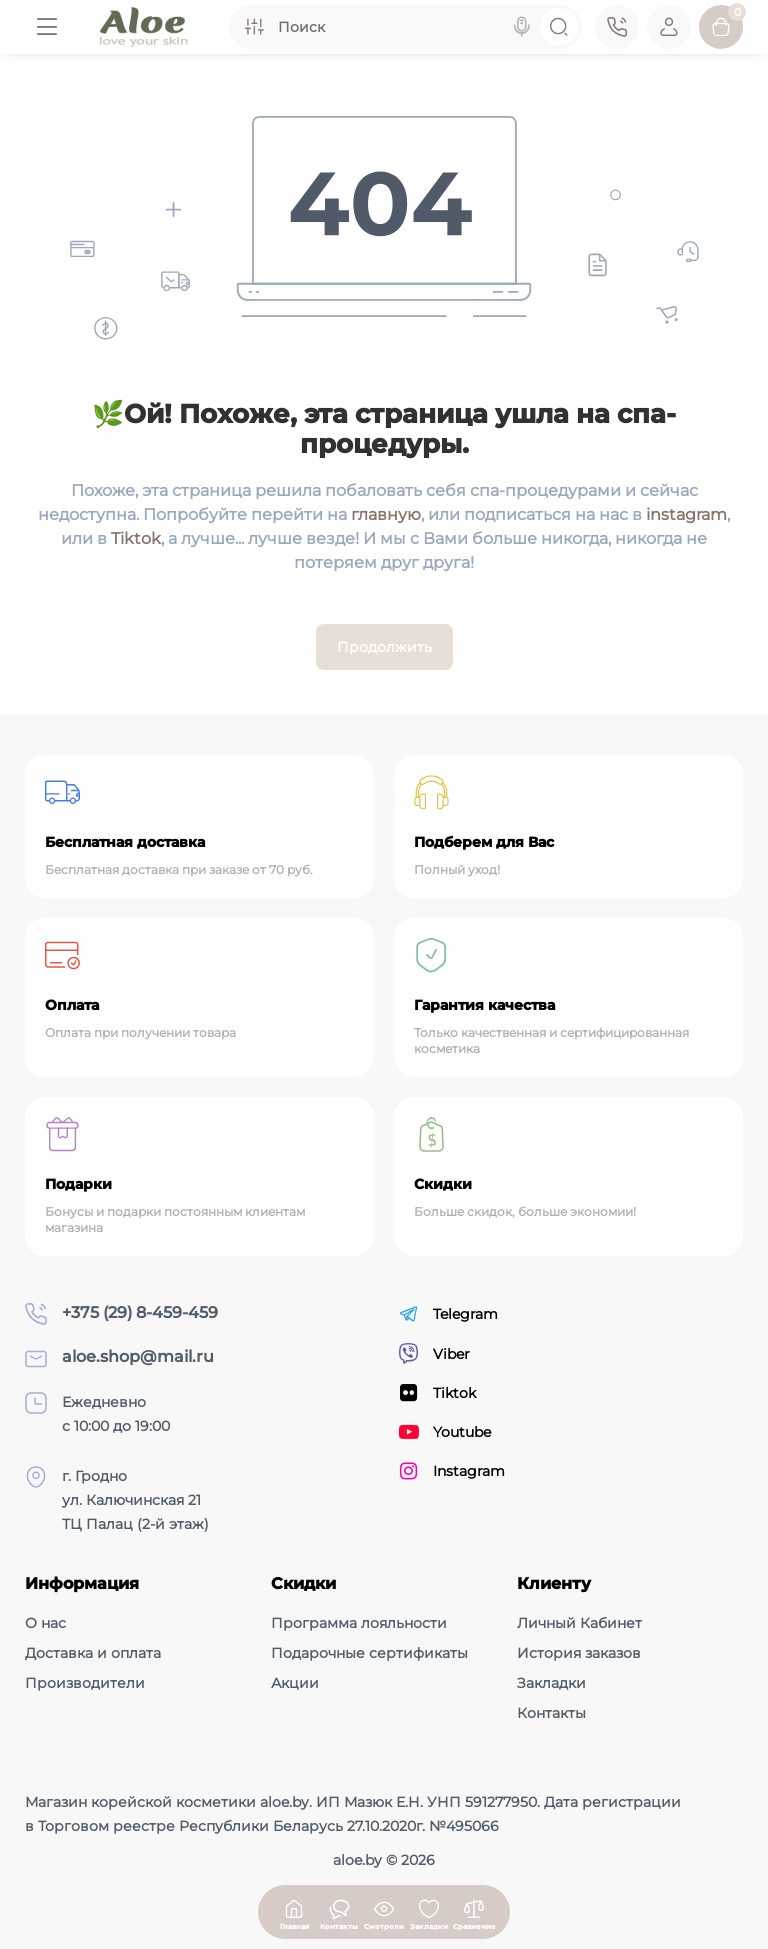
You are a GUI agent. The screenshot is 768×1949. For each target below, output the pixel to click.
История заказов (579, 1653)
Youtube (445, 1432)
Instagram (452, 1471)
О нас (45, 1623)
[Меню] (47, 27)
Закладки (551, 1683)
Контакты (551, 1713)
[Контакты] (617, 27)
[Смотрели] (339, 1912)
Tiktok (136, 538)
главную (386, 514)
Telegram (448, 1313)
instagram (686, 514)
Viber (434, 1353)
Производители (85, 1683)
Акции (295, 1683)
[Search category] (254, 27)
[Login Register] (669, 27)
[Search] (522, 27)
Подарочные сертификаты (369, 1653)
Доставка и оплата (93, 1653)
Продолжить (384, 647)
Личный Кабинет (579, 1623)
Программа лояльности (359, 1623)
